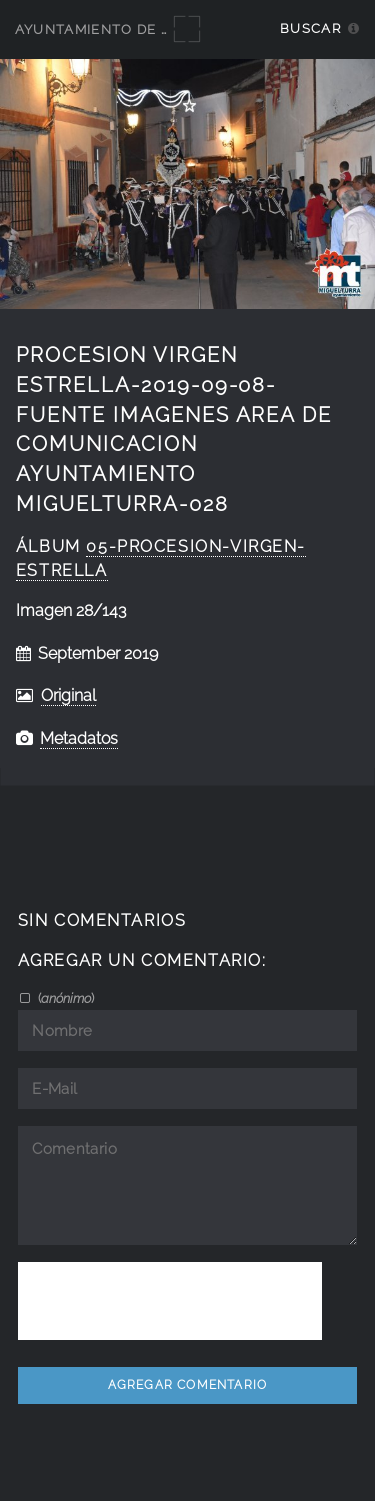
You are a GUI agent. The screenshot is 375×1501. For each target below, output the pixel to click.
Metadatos (79, 738)
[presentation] (170, 1301)
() (64, 998)
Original (68, 695)
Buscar (310, 28)
